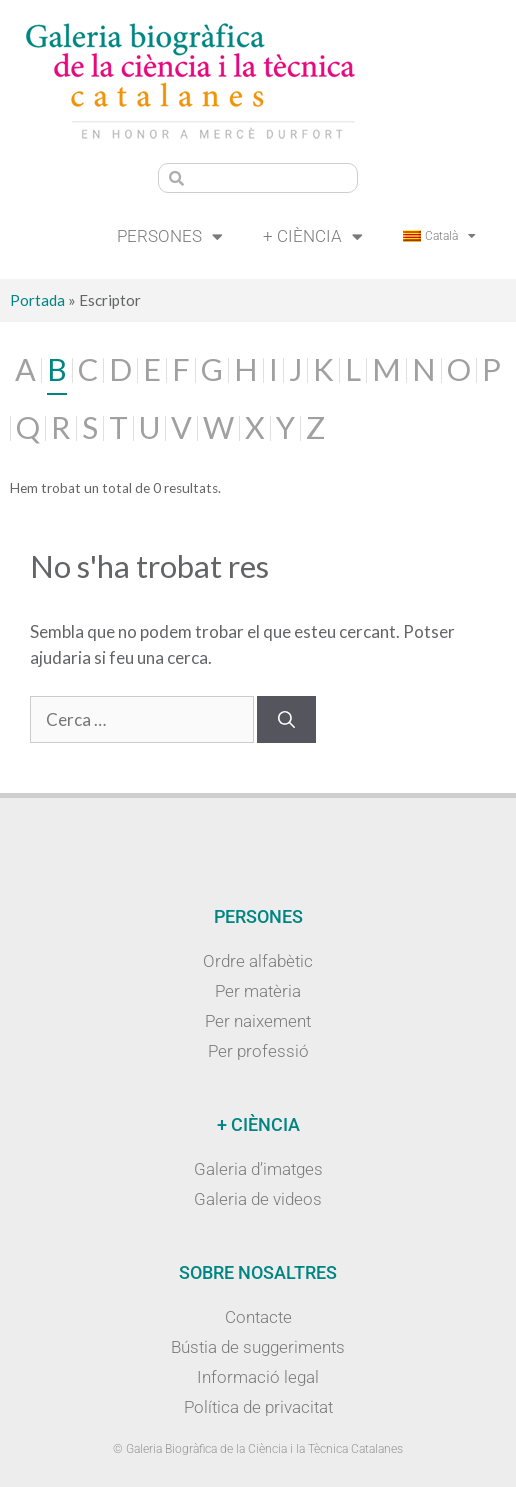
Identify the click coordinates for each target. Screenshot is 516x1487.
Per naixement (258, 1021)
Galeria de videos (258, 1199)
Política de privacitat (258, 1407)
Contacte (258, 1317)
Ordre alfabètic (258, 961)
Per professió (258, 1051)
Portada (37, 300)
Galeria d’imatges (258, 1169)
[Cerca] (286, 720)
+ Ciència (313, 236)
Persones (170, 236)
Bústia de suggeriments (258, 1347)
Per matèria (258, 991)
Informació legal (258, 1377)
